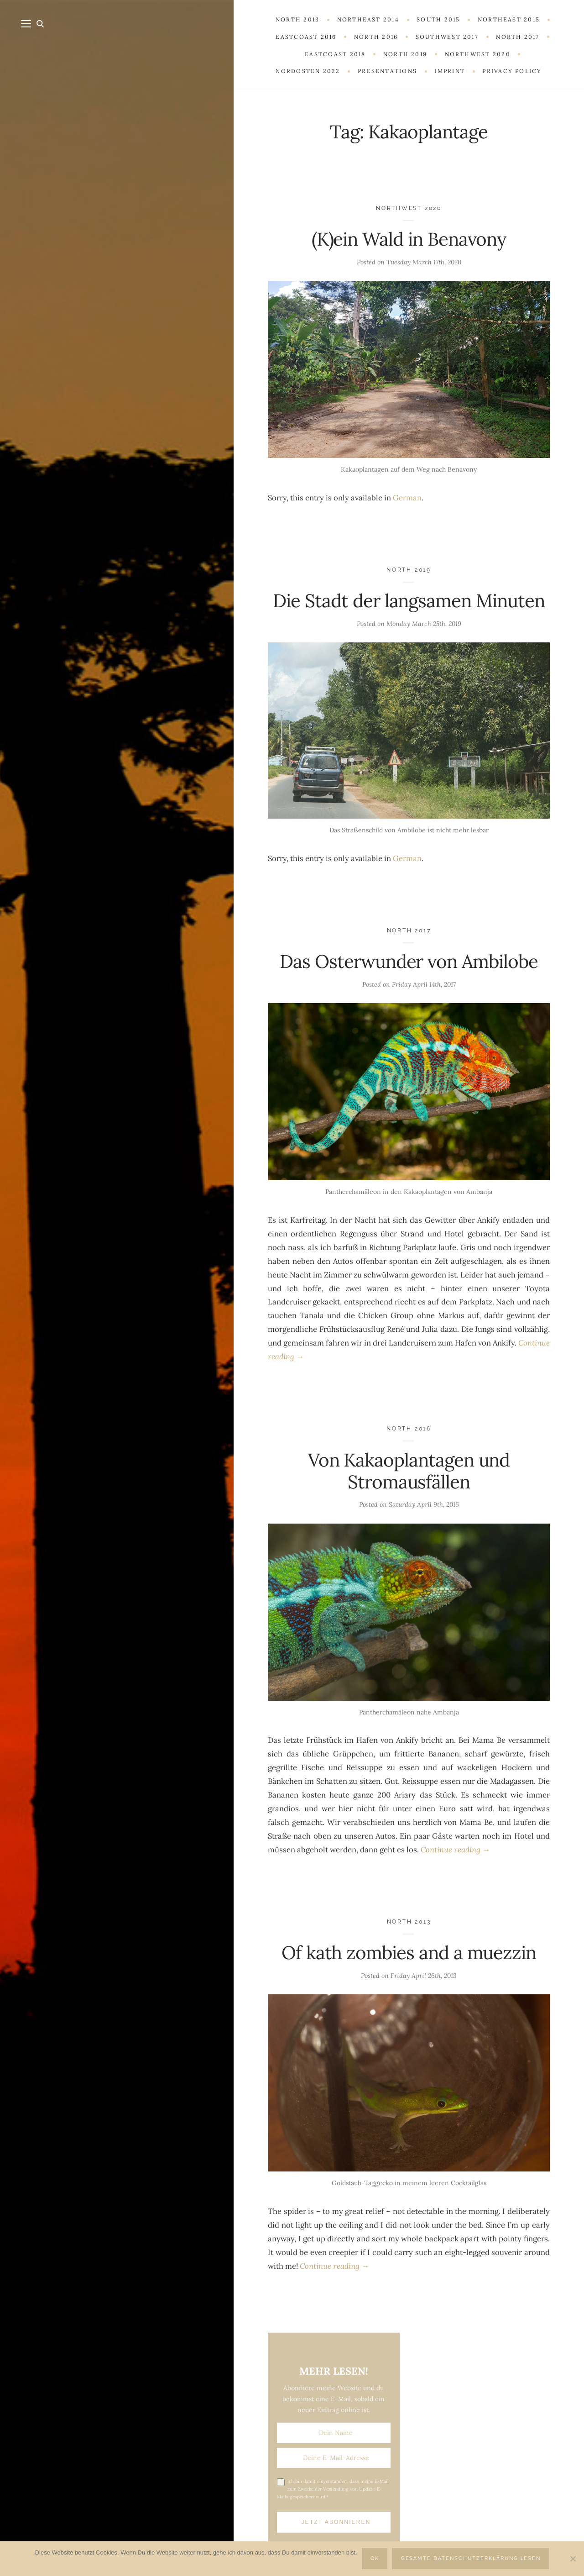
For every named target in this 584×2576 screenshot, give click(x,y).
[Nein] (572, 2558)
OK (374, 2558)
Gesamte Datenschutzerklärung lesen (471, 2558)
